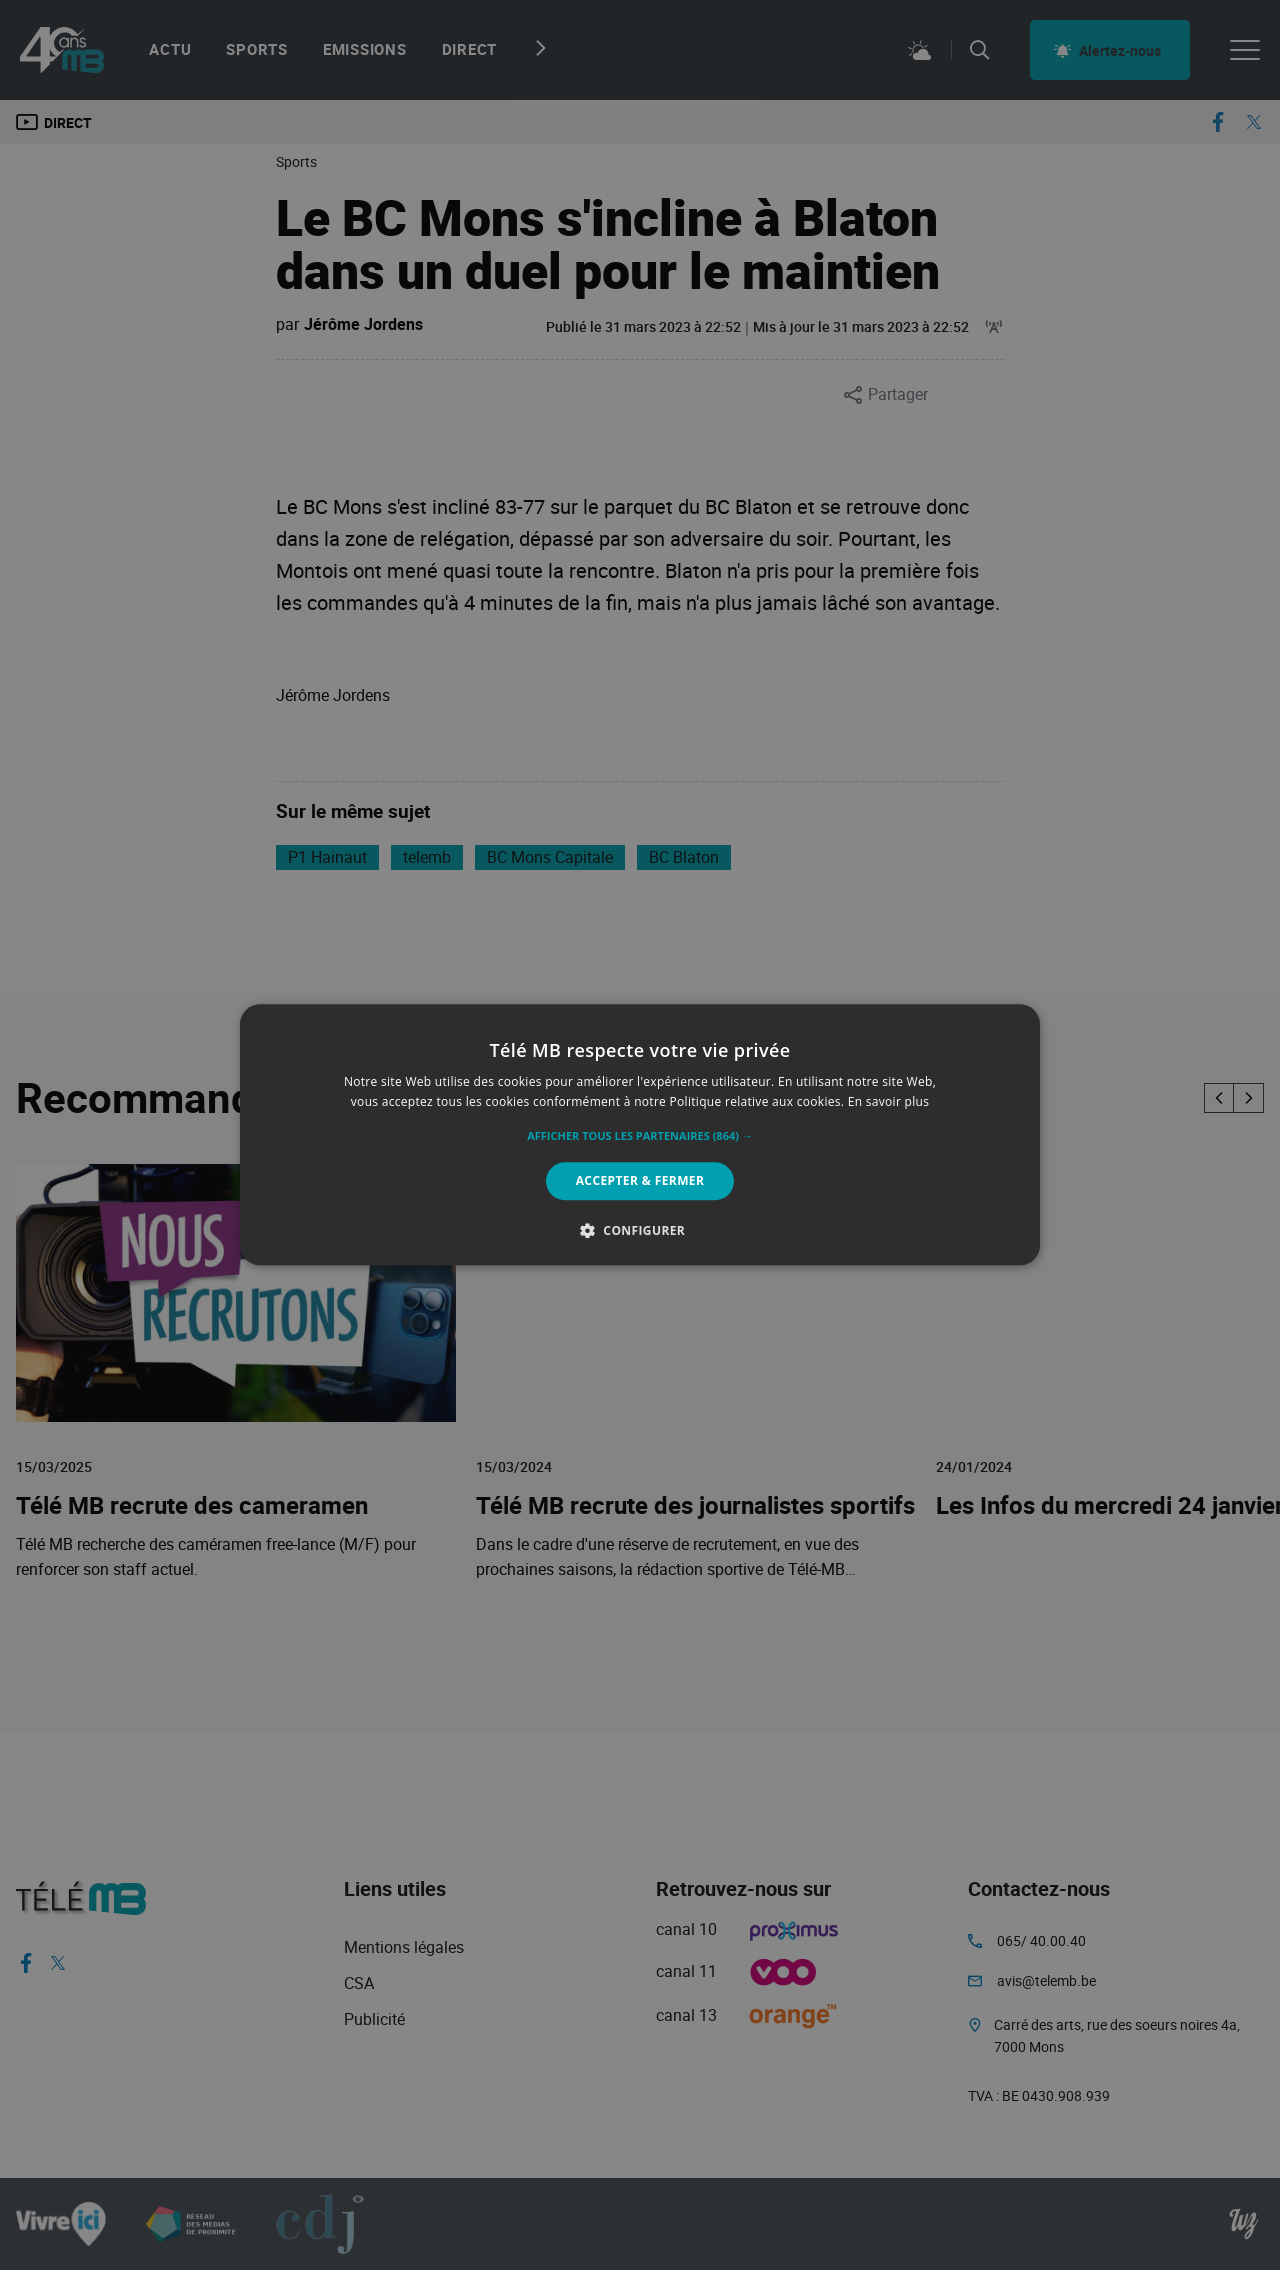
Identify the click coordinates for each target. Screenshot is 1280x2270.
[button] (640, 1136)
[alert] (640, 1135)
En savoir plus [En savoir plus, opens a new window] (888, 1102)
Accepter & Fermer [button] (640, 1180)
